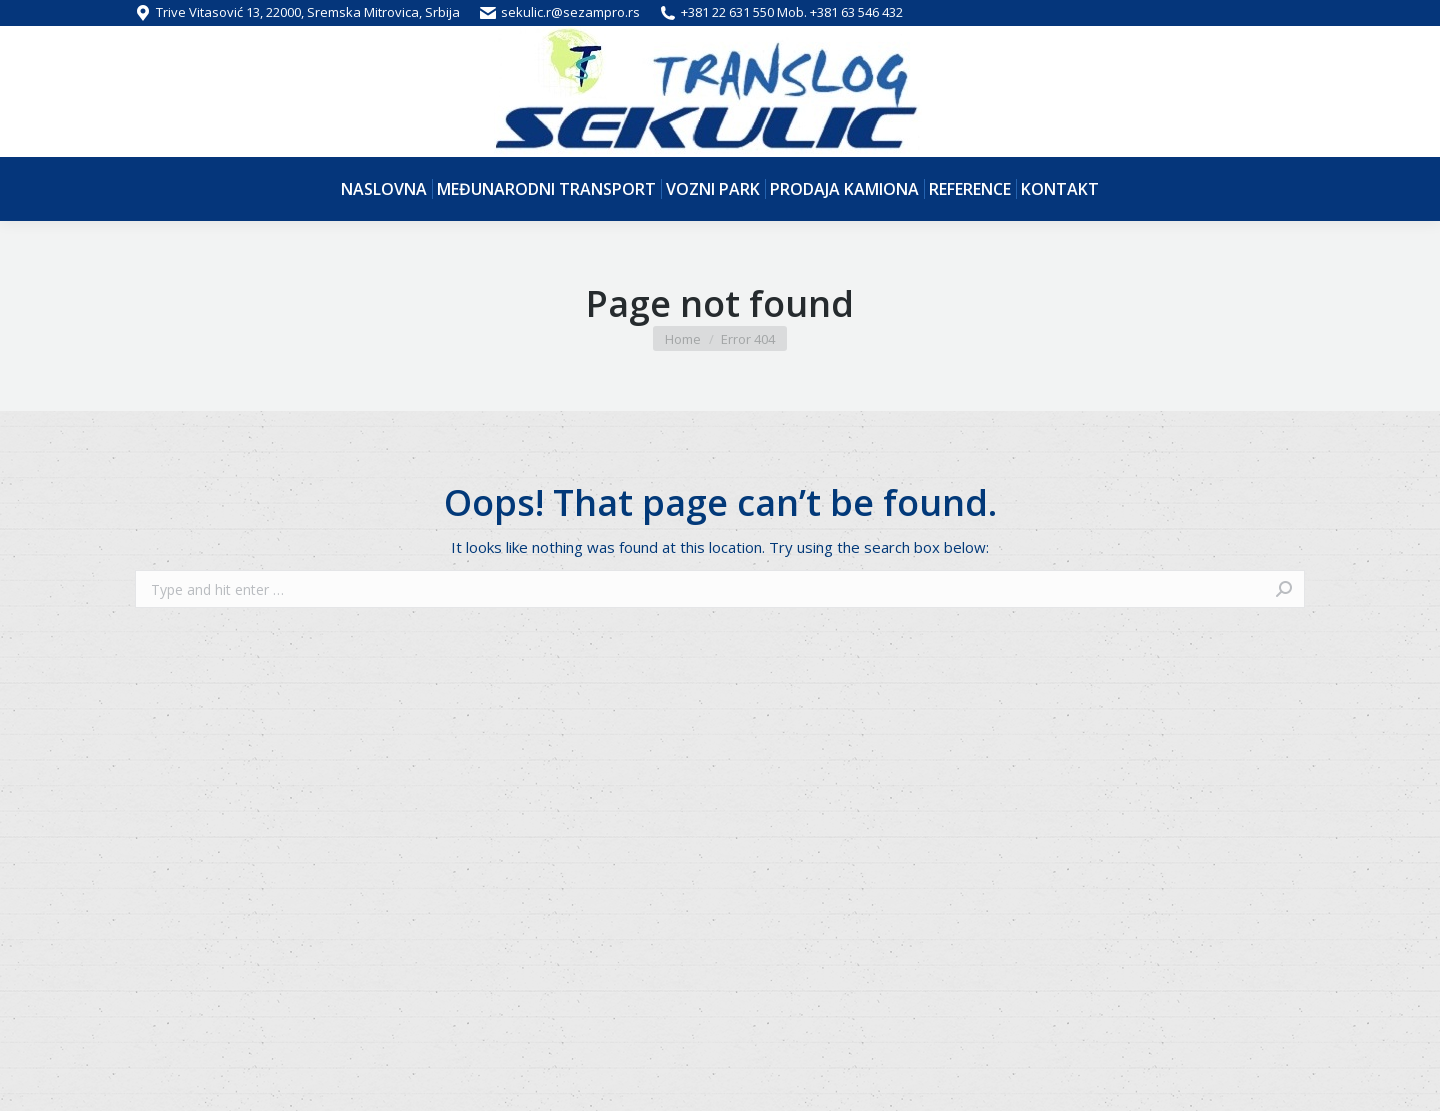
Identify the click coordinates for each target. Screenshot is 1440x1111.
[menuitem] (384, 189)
